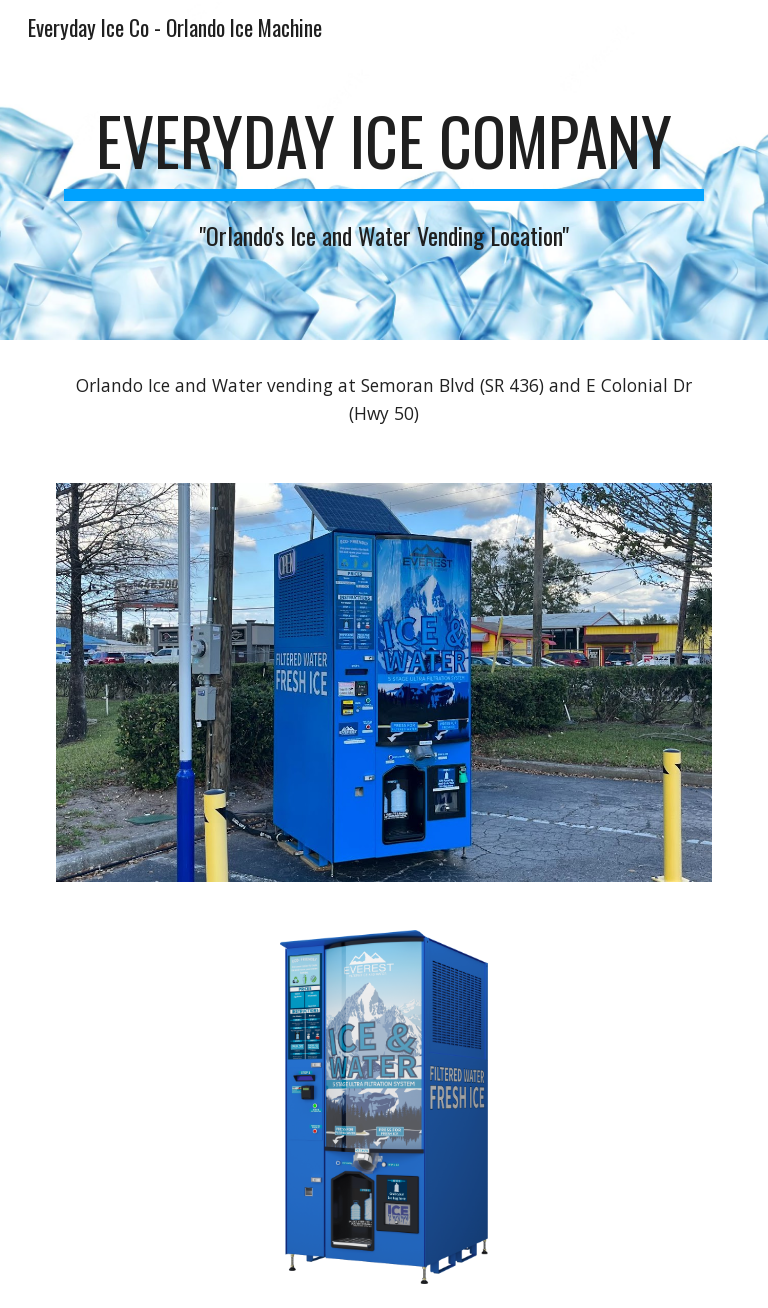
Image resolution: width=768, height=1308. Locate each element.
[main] (383, 169)
